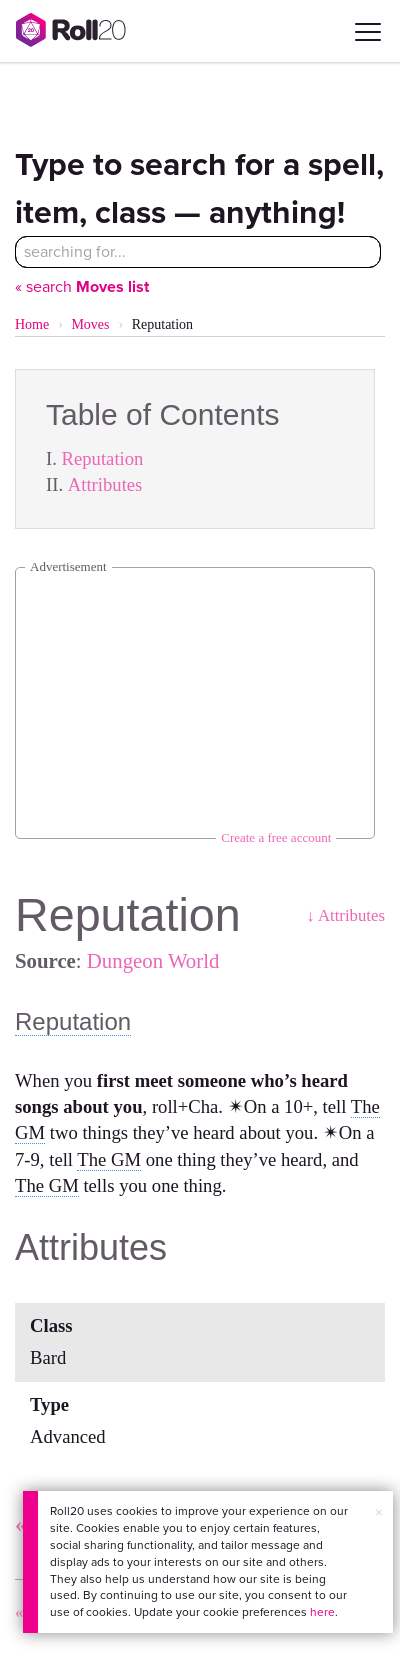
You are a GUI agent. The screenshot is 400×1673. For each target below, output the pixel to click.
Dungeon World (153, 960)
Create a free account (276, 837)
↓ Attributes (345, 915)
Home (32, 324)
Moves (90, 324)
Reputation (103, 458)
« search (82, 286)
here (322, 1612)
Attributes (105, 484)
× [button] (379, 1512)
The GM (109, 1159)
